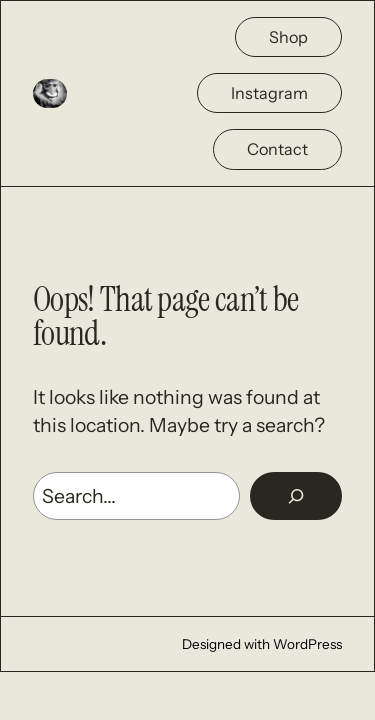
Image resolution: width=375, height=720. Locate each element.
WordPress (307, 644)
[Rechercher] (296, 496)
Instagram (269, 93)
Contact (277, 149)
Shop (288, 37)
